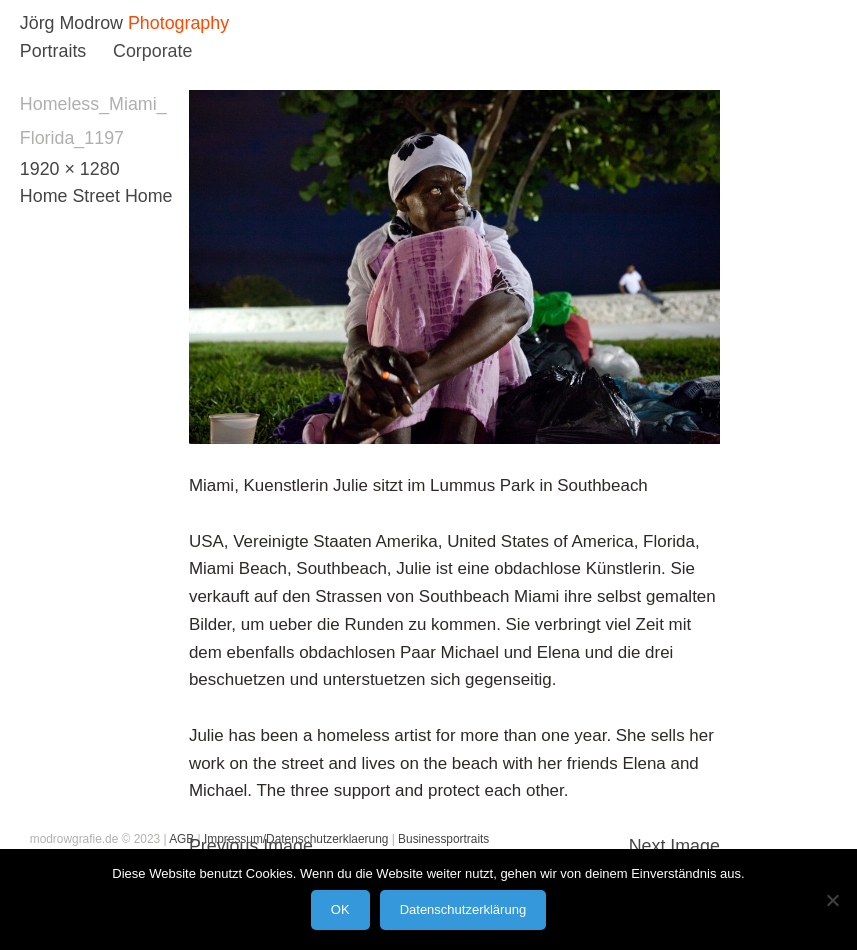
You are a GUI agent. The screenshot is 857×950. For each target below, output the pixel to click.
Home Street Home (96, 196)
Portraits (53, 51)
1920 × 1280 (70, 169)
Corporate (152, 51)
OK (340, 909)
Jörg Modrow (71, 23)
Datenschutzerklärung (463, 909)
